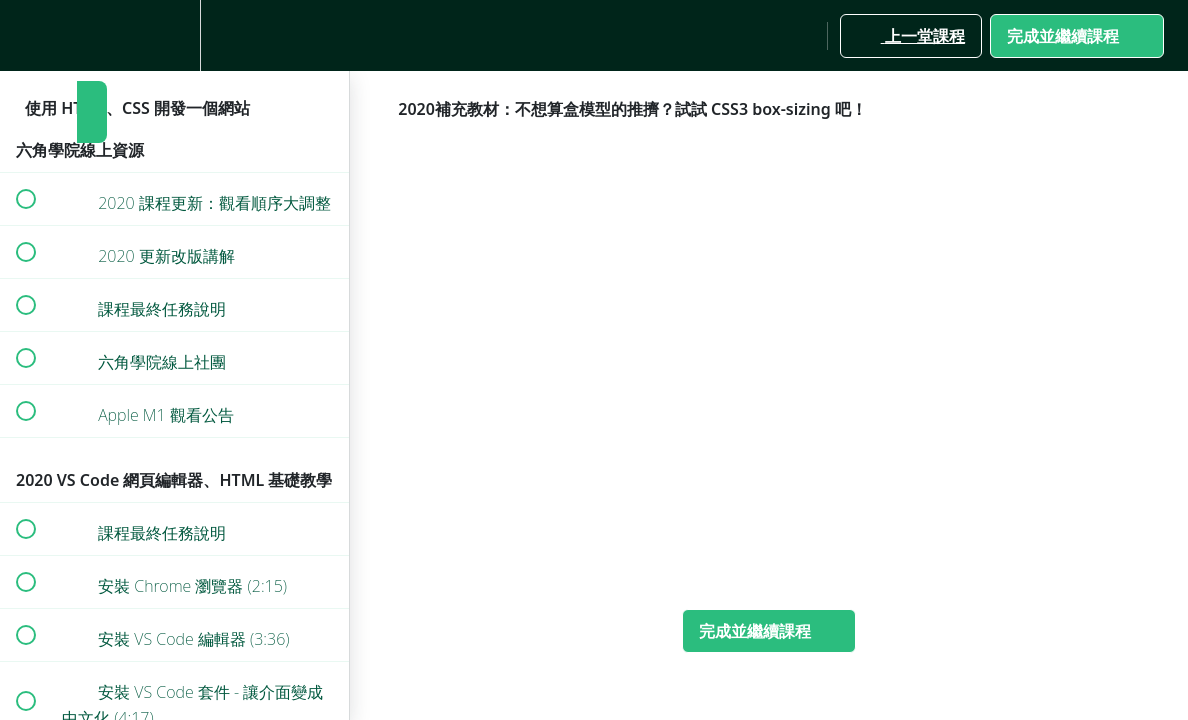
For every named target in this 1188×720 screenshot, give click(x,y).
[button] (25, 35)
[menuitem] (175, 35)
